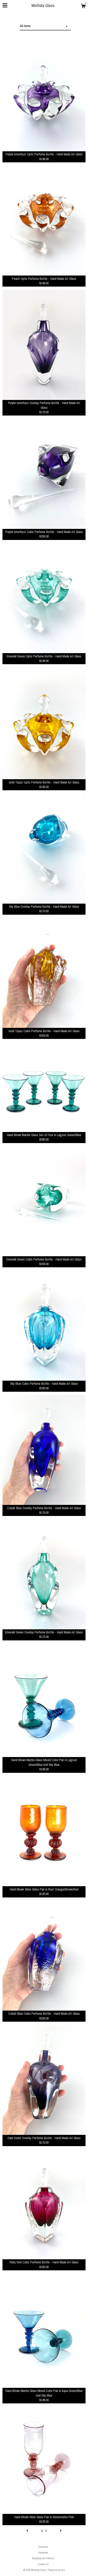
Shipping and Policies (43, 2558)
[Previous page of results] (27, 2531)
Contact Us (43, 2564)
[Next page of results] (61, 2531)
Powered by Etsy (56, 2570)
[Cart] (83, 6)
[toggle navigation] (4, 5)
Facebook (43, 2547)
